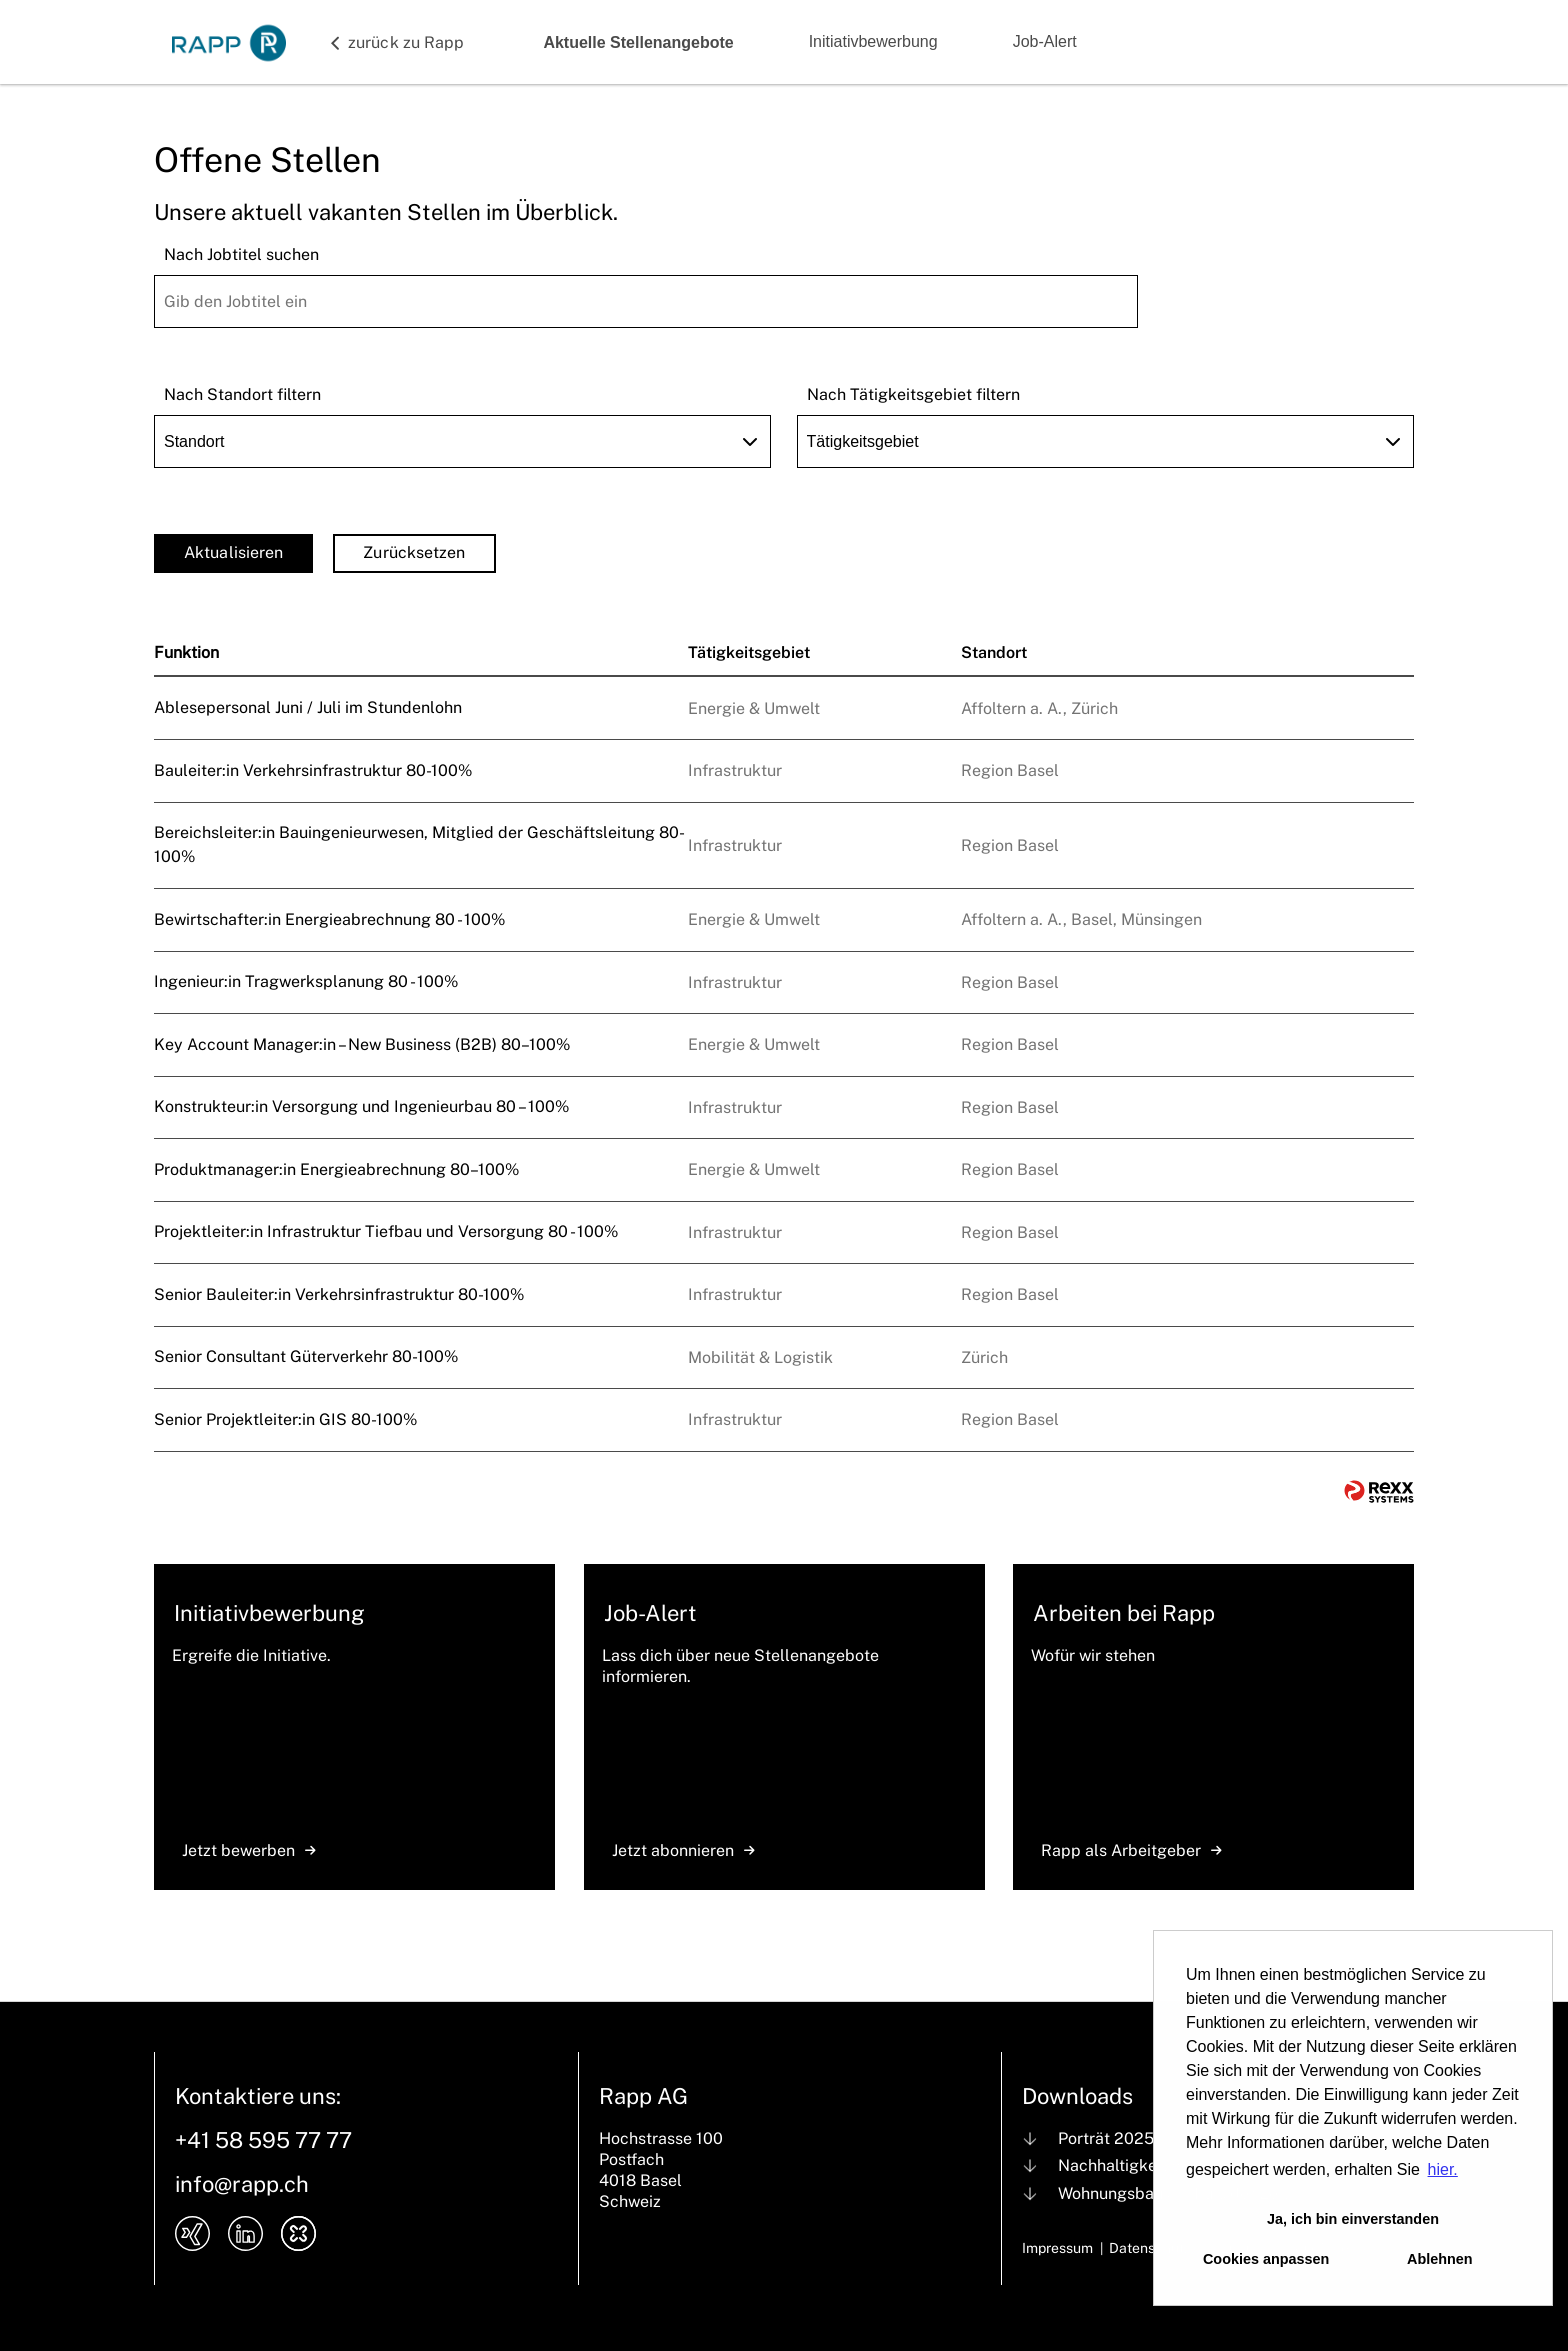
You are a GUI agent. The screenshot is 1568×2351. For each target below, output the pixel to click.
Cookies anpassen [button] (1266, 2259)
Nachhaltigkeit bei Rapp (1148, 2165)
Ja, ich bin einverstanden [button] (1353, 2219)
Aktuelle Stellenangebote (638, 42)
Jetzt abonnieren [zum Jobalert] (683, 1850)
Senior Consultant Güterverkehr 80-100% (306, 1356)
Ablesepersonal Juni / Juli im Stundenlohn (308, 707)
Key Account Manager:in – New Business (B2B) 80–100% (362, 1044)
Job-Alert (1045, 41)
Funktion (186, 652)
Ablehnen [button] (1440, 2259)
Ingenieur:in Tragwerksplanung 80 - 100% (306, 981)
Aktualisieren (233, 552)
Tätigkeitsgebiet (749, 652)
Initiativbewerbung (873, 41)
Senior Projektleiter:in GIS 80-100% (285, 1419)
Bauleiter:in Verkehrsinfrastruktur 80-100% (313, 770)
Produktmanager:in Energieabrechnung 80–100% (336, 1169)
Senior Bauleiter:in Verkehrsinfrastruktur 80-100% (339, 1294)
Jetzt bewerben (249, 1850)
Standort (994, 652)
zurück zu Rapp (406, 42)
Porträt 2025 (1106, 2138)
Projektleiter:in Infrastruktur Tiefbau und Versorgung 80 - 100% (386, 1231)
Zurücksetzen (414, 552)
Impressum (1057, 2248)
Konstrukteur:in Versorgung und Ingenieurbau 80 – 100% (361, 1106)
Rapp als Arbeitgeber (1131, 1850)
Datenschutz (1150, 2248)
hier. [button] (1443, 2169)
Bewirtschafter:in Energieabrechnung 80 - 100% (329, 919)
